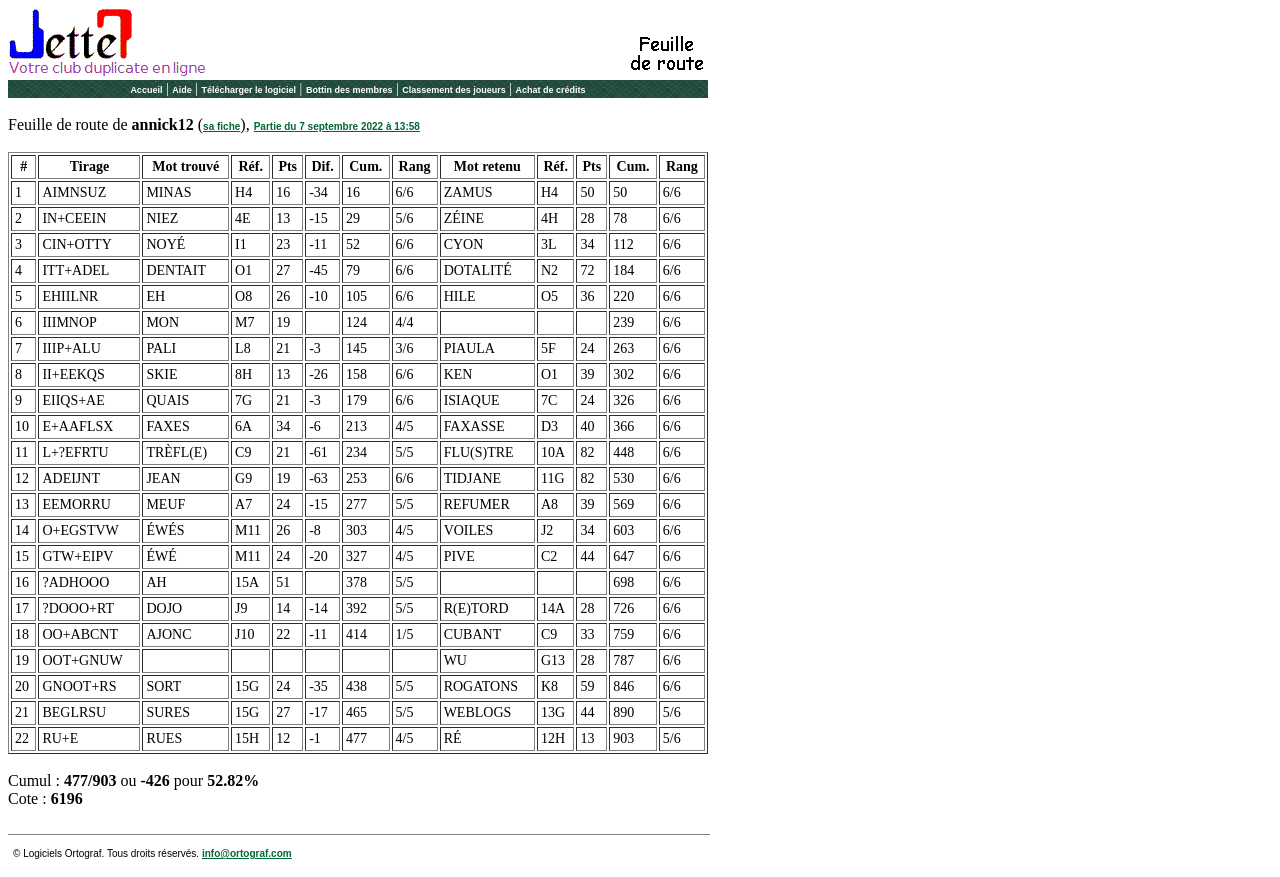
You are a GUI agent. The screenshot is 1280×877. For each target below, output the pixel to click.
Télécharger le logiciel (249, 90)
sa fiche (221, 126)
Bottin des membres (349, 90)
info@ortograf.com (247, 853)
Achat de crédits (551, 90)
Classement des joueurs (454, 90)
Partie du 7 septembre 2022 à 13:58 (337, 126)
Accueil (146, 90)
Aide (182, 90)
